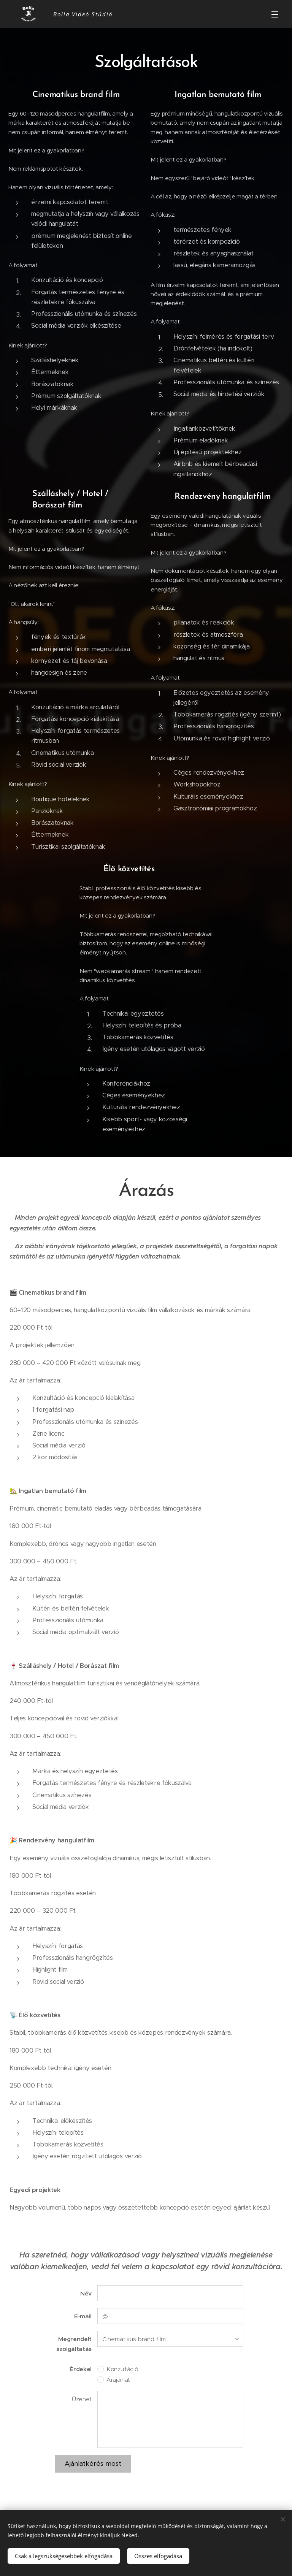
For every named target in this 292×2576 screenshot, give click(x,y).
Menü (274, 14)
